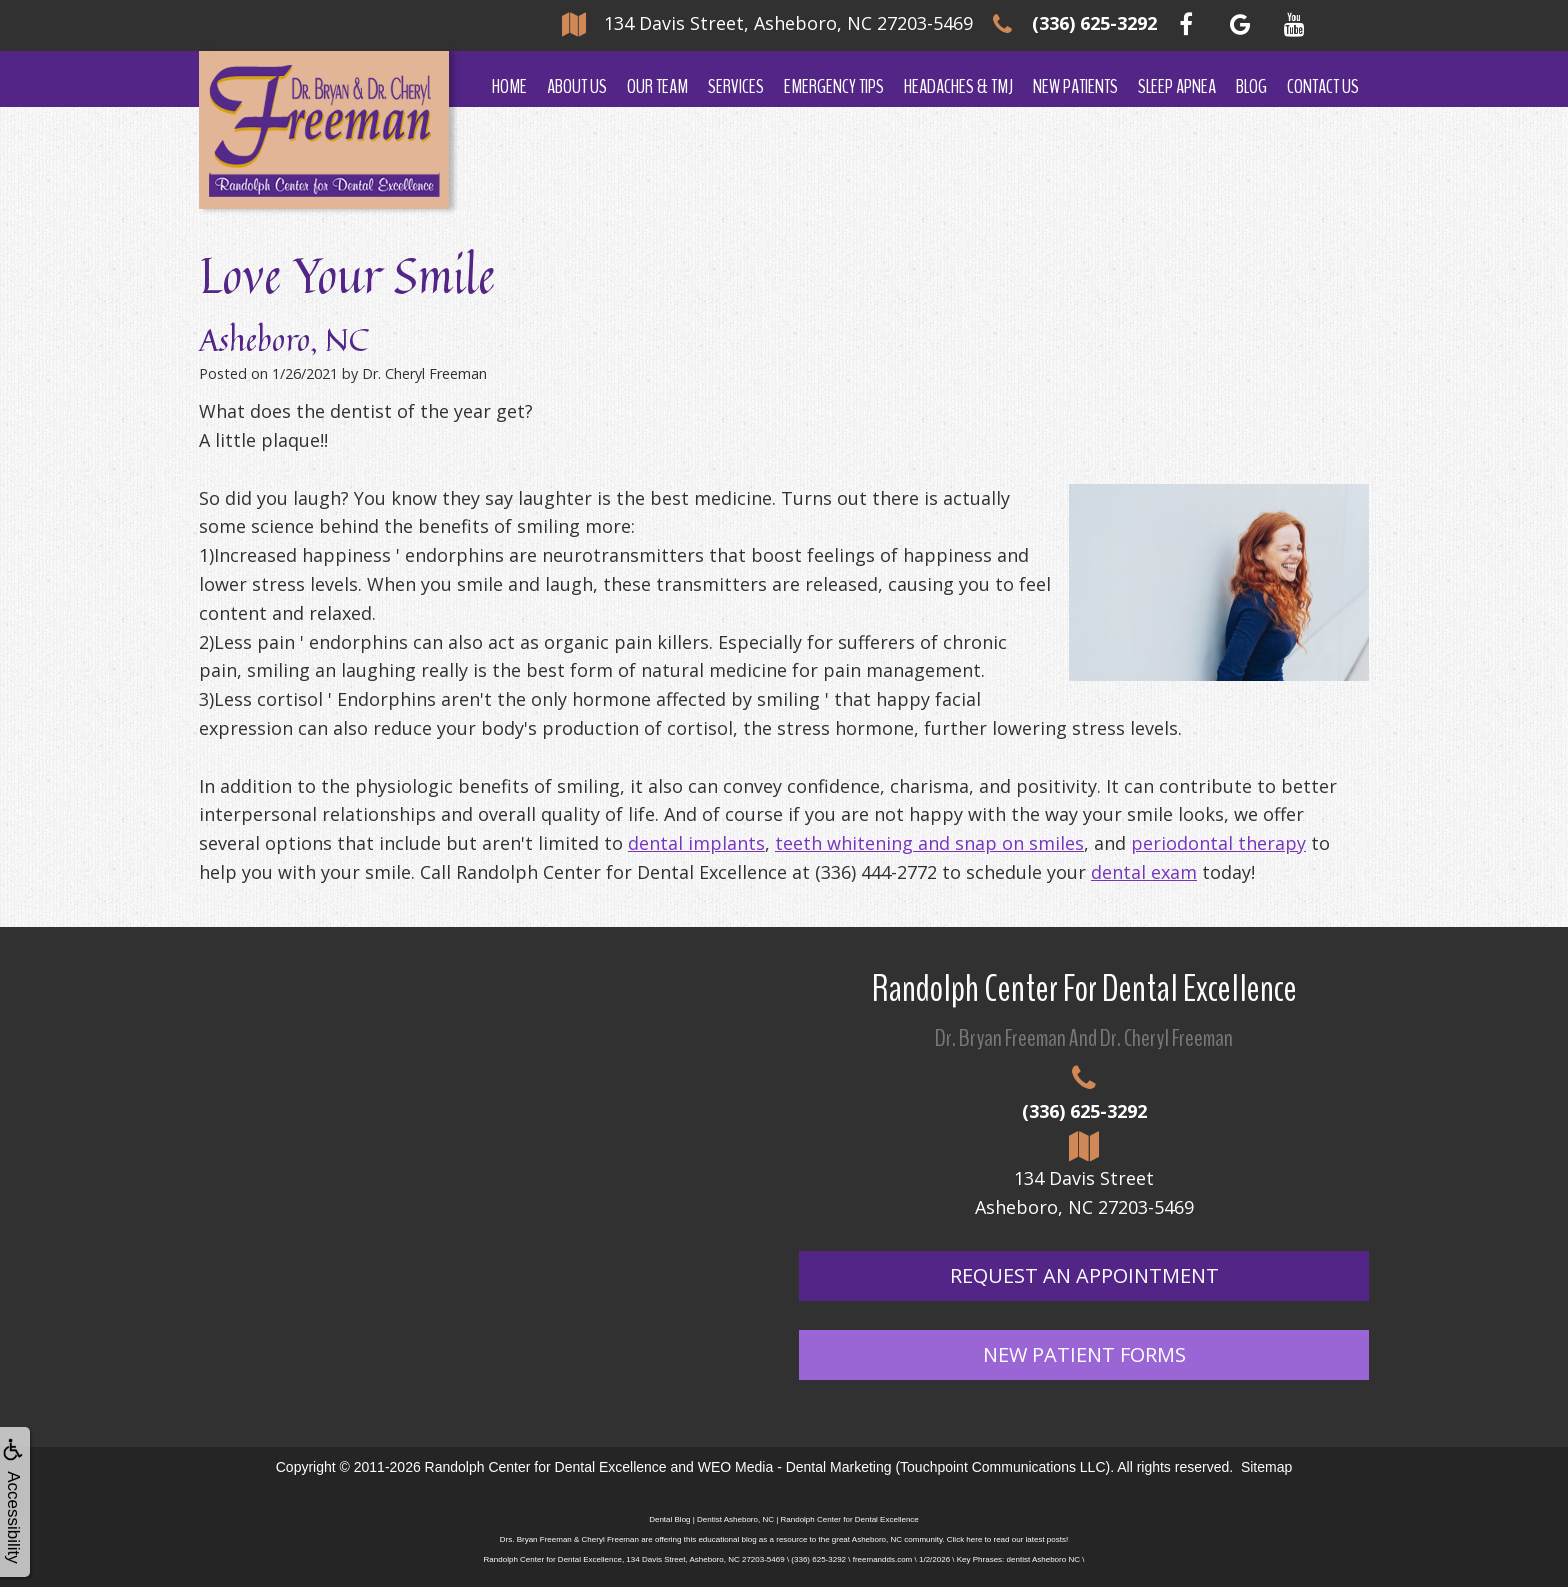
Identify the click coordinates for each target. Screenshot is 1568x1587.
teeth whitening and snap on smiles (929, 843)
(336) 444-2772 (876, 872)
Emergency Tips (834, 86)
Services (736, 86)
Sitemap (1266, 1467)
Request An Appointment (1084, 1275)
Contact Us (1323, 86)
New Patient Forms (1084, 1354)
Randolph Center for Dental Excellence (546, 1467)
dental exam (1144, 872)
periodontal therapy (1218, 843)
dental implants (696, 843)
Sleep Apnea (1177, 86)
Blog (1251, 86)
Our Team (657, 86)
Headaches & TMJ (958, 86)
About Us (577, 86)
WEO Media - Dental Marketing (795, 1467)
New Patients (1075, 86)
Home (509, 86)
